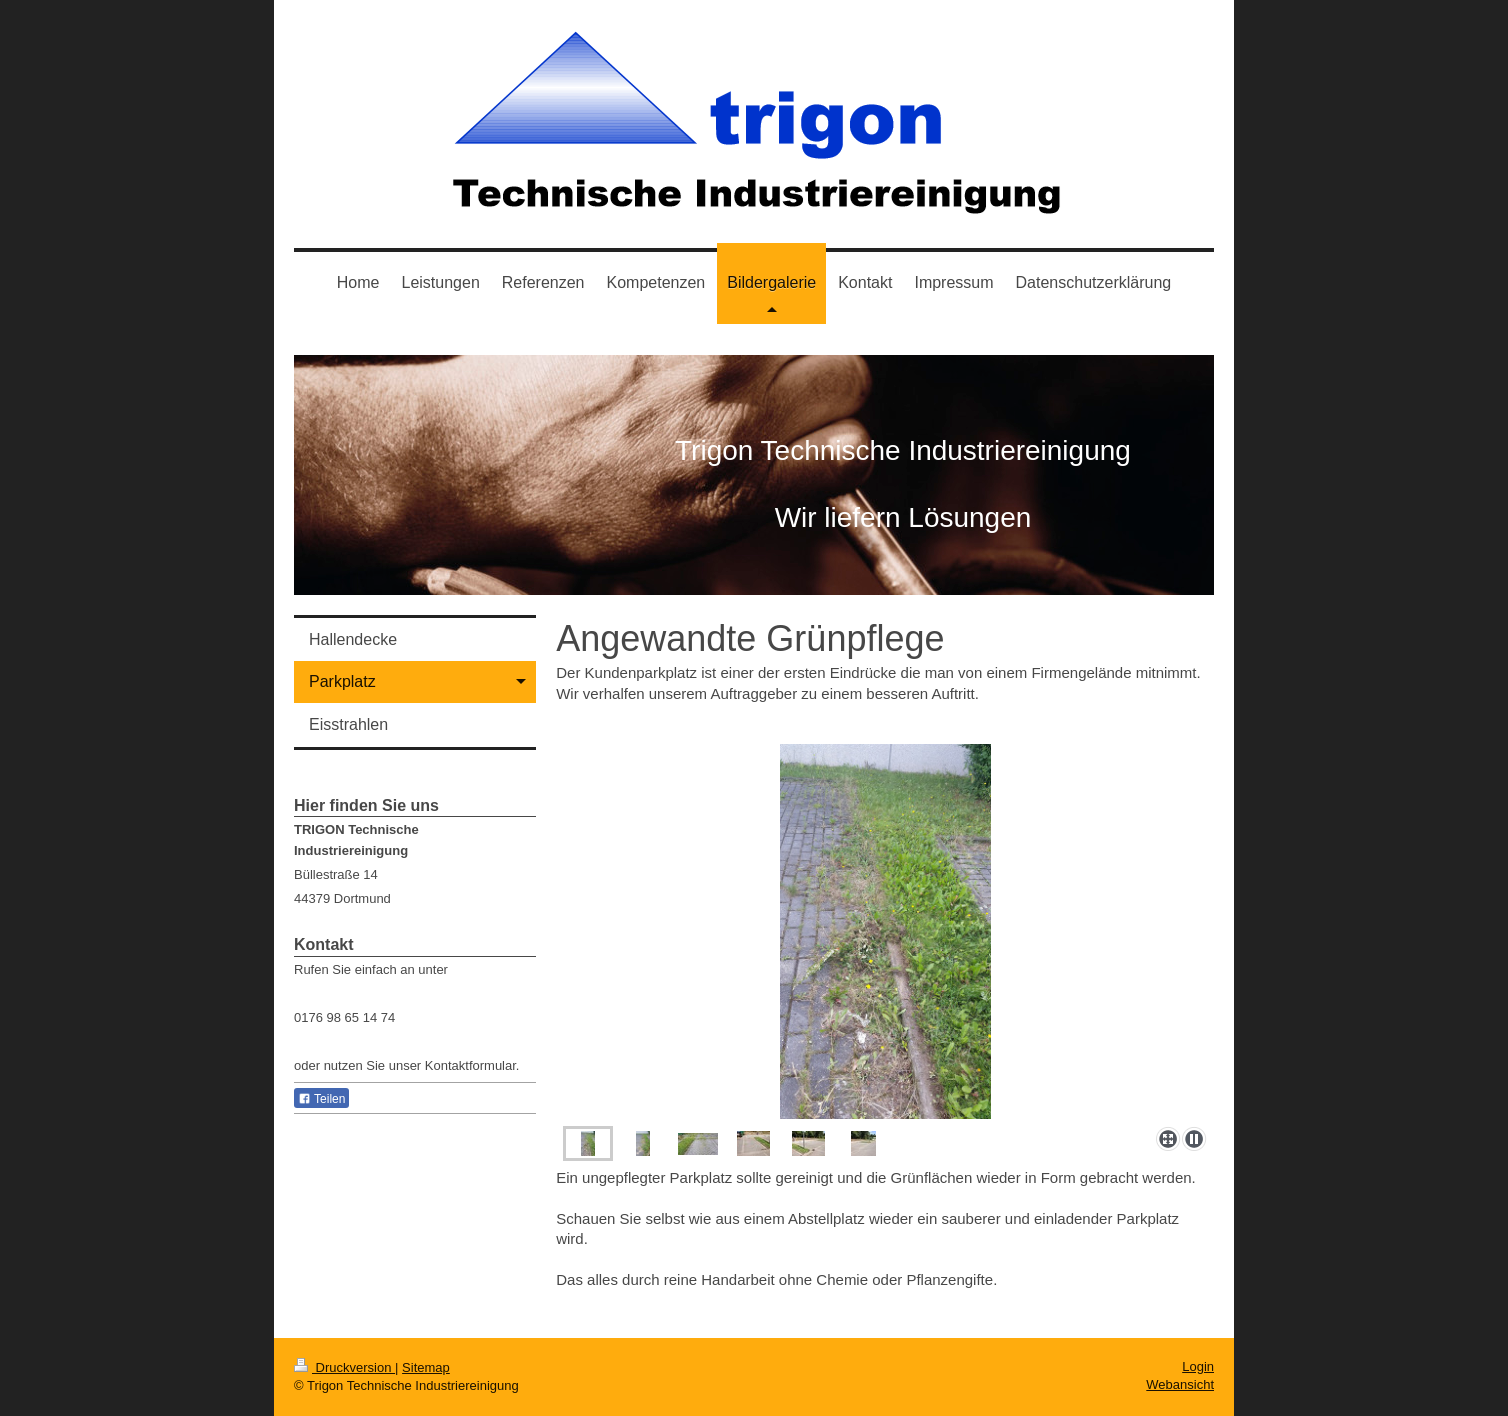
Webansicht (1180, 1384)
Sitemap (426, 1367)
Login (1198, 1366)
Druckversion (344, 1367)
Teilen (321, 1099)
